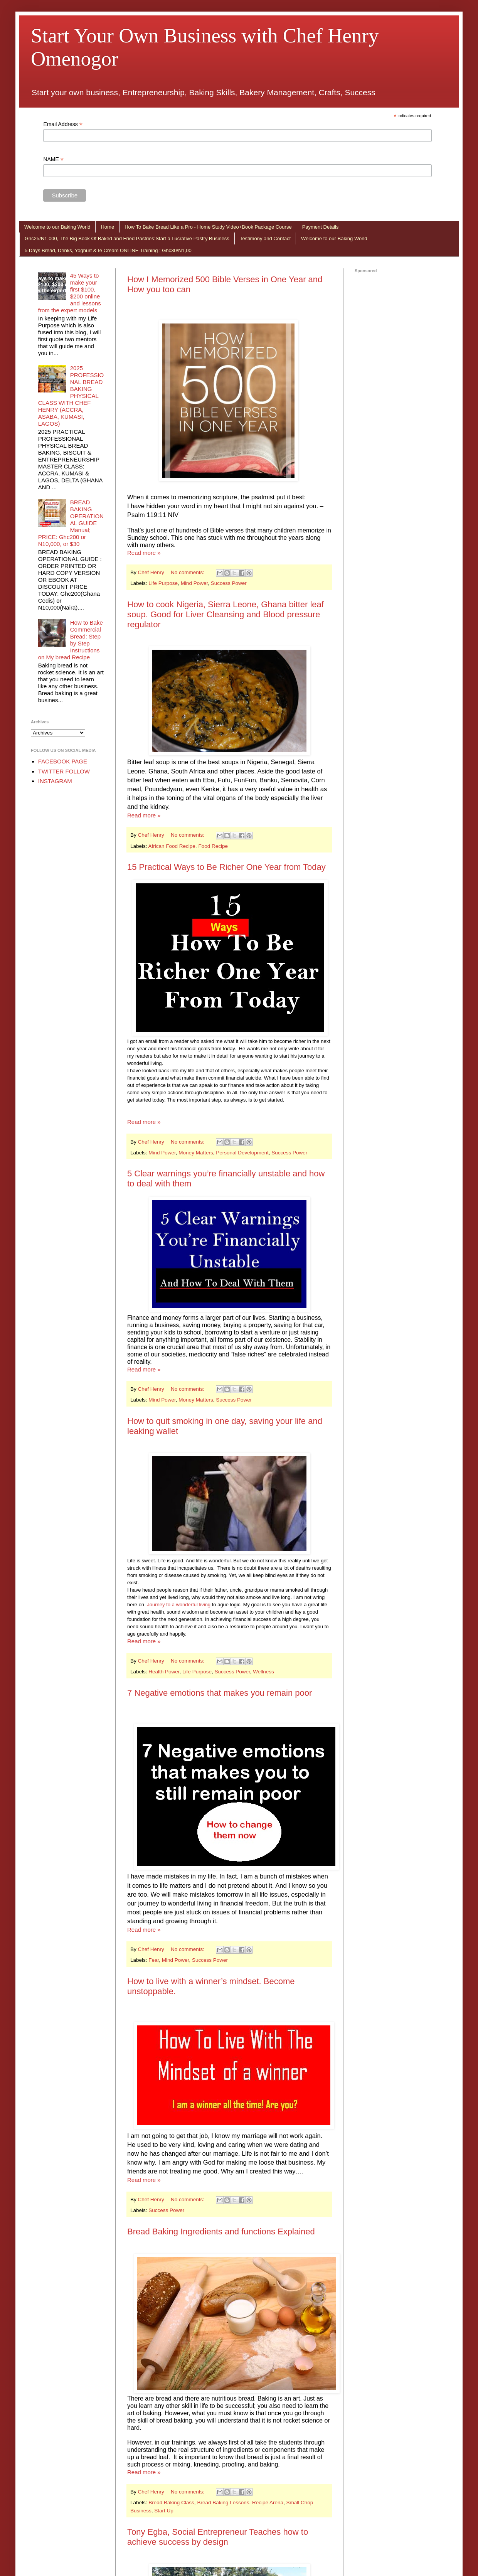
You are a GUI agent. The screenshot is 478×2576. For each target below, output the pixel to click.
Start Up (163, 2511)
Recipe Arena (267, 2502)
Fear (153, 1960)
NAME (53, 159)
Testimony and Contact (265, 238)
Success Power (229, 583)
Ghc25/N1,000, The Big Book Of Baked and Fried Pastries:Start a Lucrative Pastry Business (127, 238)
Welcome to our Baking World (57, 227)
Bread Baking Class (171, 2502)
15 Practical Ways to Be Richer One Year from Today (226, 867)
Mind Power (194, 583)
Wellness (263, 1672)
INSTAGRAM (55, 781)
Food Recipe (213, 846)
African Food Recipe (171, 846)
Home (107, 227)
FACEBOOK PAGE (62, 761)
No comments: (188, 572)
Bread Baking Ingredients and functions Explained (221, 2231)
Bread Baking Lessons (223, 2502)
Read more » (144, 552)
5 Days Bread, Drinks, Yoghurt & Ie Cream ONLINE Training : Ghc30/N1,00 (108, 250)
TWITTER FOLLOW (64, 771)
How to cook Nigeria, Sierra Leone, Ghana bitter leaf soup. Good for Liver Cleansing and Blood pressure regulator (225, 614)
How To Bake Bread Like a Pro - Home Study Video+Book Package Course (208, 227)
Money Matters (195, 1153)
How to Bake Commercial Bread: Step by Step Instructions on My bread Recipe (70, 639)
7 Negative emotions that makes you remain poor (219, 1693)
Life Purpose (163, 583)
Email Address (62, 124)
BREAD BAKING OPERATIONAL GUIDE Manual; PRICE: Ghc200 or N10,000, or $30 (71, 523)
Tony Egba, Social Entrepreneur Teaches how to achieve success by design (217, 2537)
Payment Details (320, 227)
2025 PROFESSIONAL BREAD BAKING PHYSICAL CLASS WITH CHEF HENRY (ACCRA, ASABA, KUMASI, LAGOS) (71, 396)
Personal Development (242, 1153)
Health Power (163, 1672)
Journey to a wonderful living (178, 1604)
